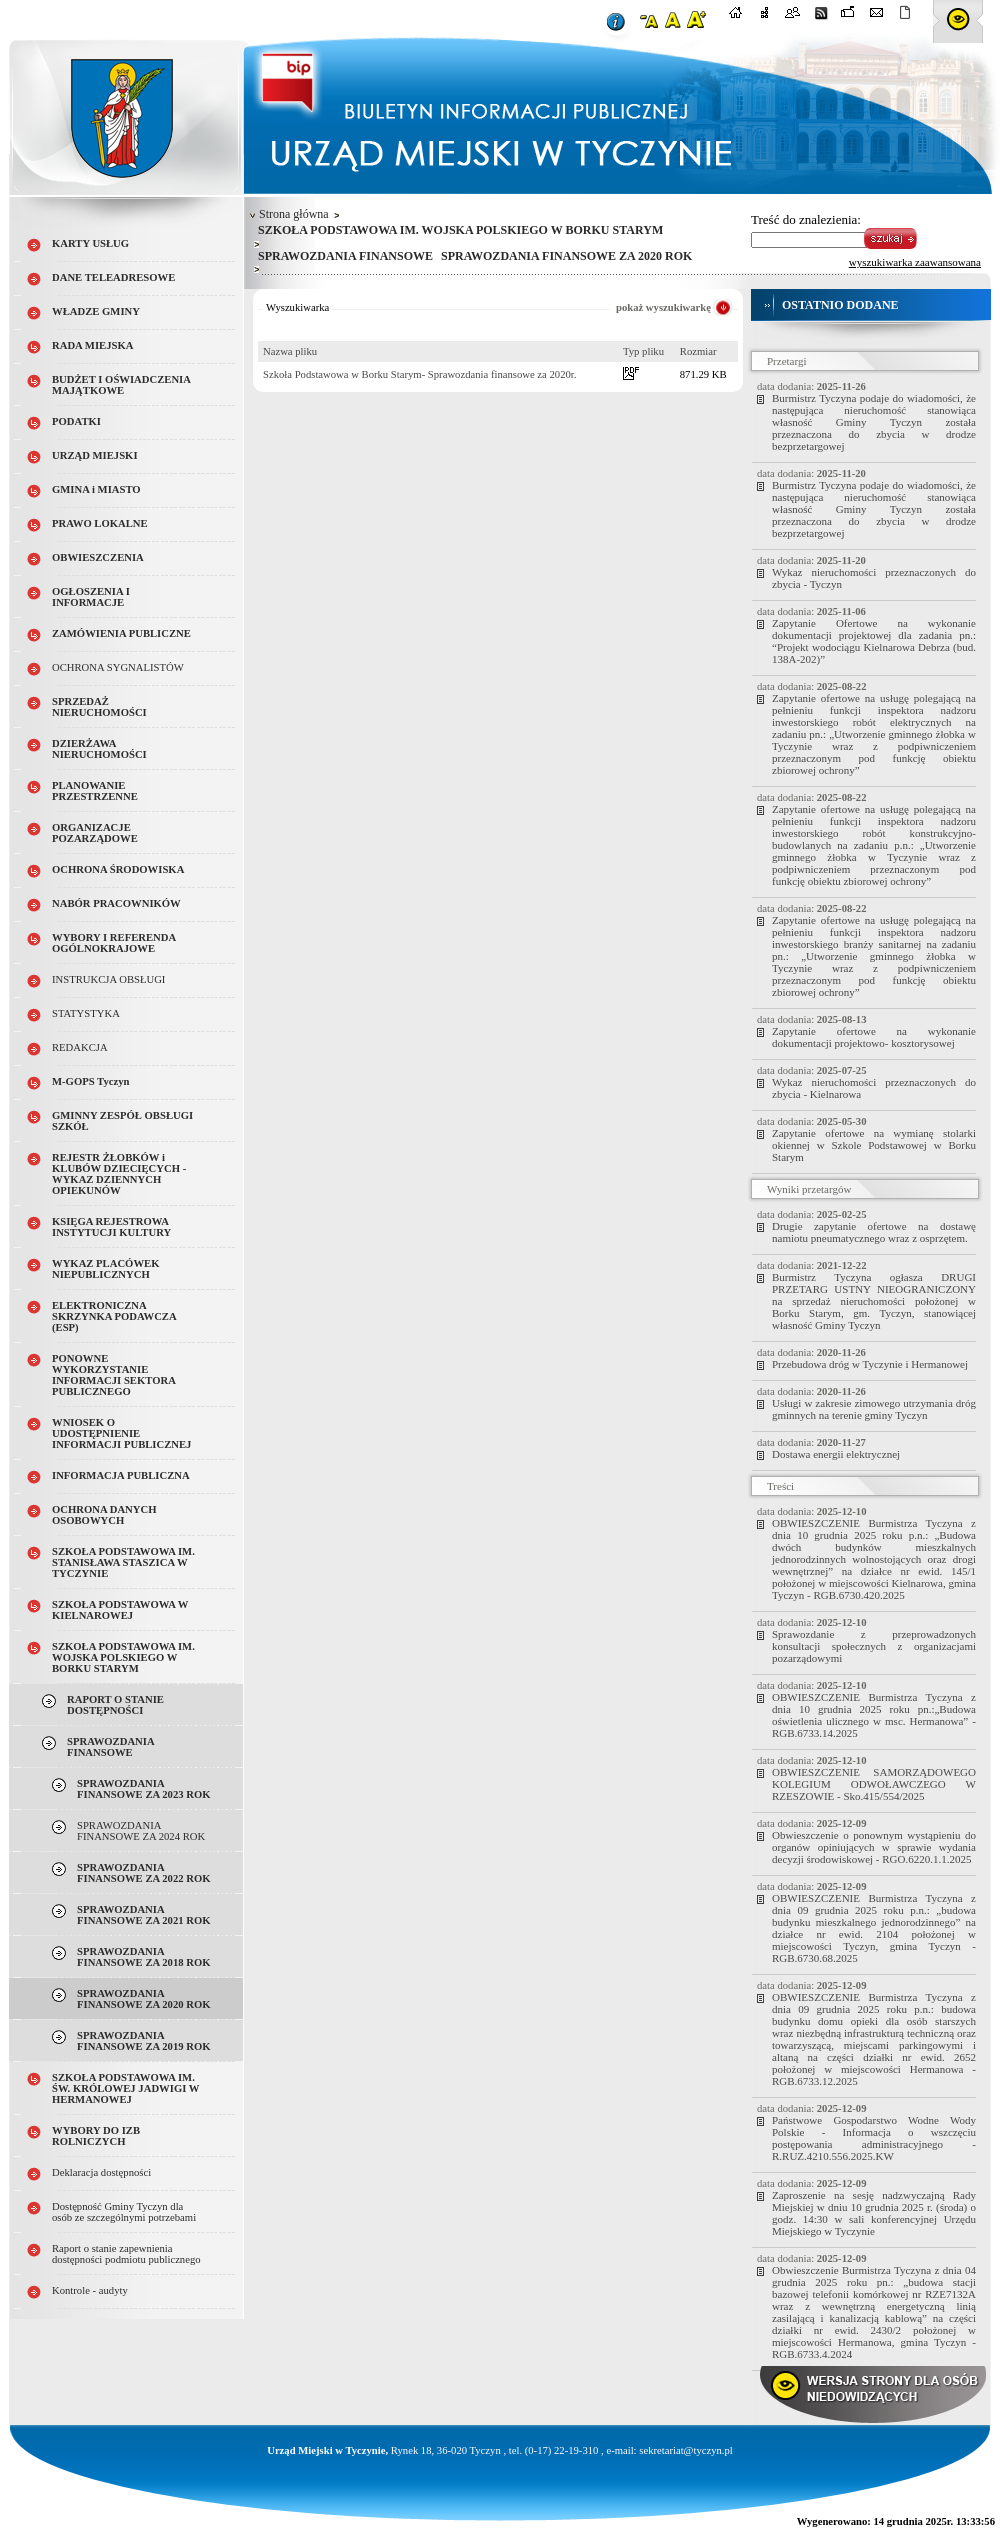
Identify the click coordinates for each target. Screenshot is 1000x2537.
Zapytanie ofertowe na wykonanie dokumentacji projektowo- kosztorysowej (874, 1037)
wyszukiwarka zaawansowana (915, 262)
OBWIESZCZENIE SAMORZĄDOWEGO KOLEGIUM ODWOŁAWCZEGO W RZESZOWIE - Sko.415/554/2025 (874, 1784)
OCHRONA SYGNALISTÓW (118, 667)
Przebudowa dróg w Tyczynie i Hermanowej (870, 1364)
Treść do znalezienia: (806, 219)
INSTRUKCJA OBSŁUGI (108, 979)
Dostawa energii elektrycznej (836, 1454)
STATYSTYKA (86, 1013)
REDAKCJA (80, 1047)
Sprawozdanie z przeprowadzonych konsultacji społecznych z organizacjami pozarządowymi (874, 1646)
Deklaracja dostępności (101, 2172)
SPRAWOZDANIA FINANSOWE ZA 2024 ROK (141, 1831)
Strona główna (294, 214)
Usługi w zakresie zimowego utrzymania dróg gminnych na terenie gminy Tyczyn (874, 1409)
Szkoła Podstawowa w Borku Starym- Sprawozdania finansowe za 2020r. (419, 374)
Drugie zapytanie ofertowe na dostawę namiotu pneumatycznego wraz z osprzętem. (874, 1232)
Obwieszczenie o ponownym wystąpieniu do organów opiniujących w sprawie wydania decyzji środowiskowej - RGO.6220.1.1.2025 (874, 1847)
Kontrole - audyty (90, 2290)
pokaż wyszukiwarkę (663, 307)
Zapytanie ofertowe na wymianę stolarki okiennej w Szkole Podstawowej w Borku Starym (874, 1145)
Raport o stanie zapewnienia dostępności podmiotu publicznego (126, 2254)
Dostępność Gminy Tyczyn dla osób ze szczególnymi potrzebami (124, 2212)
